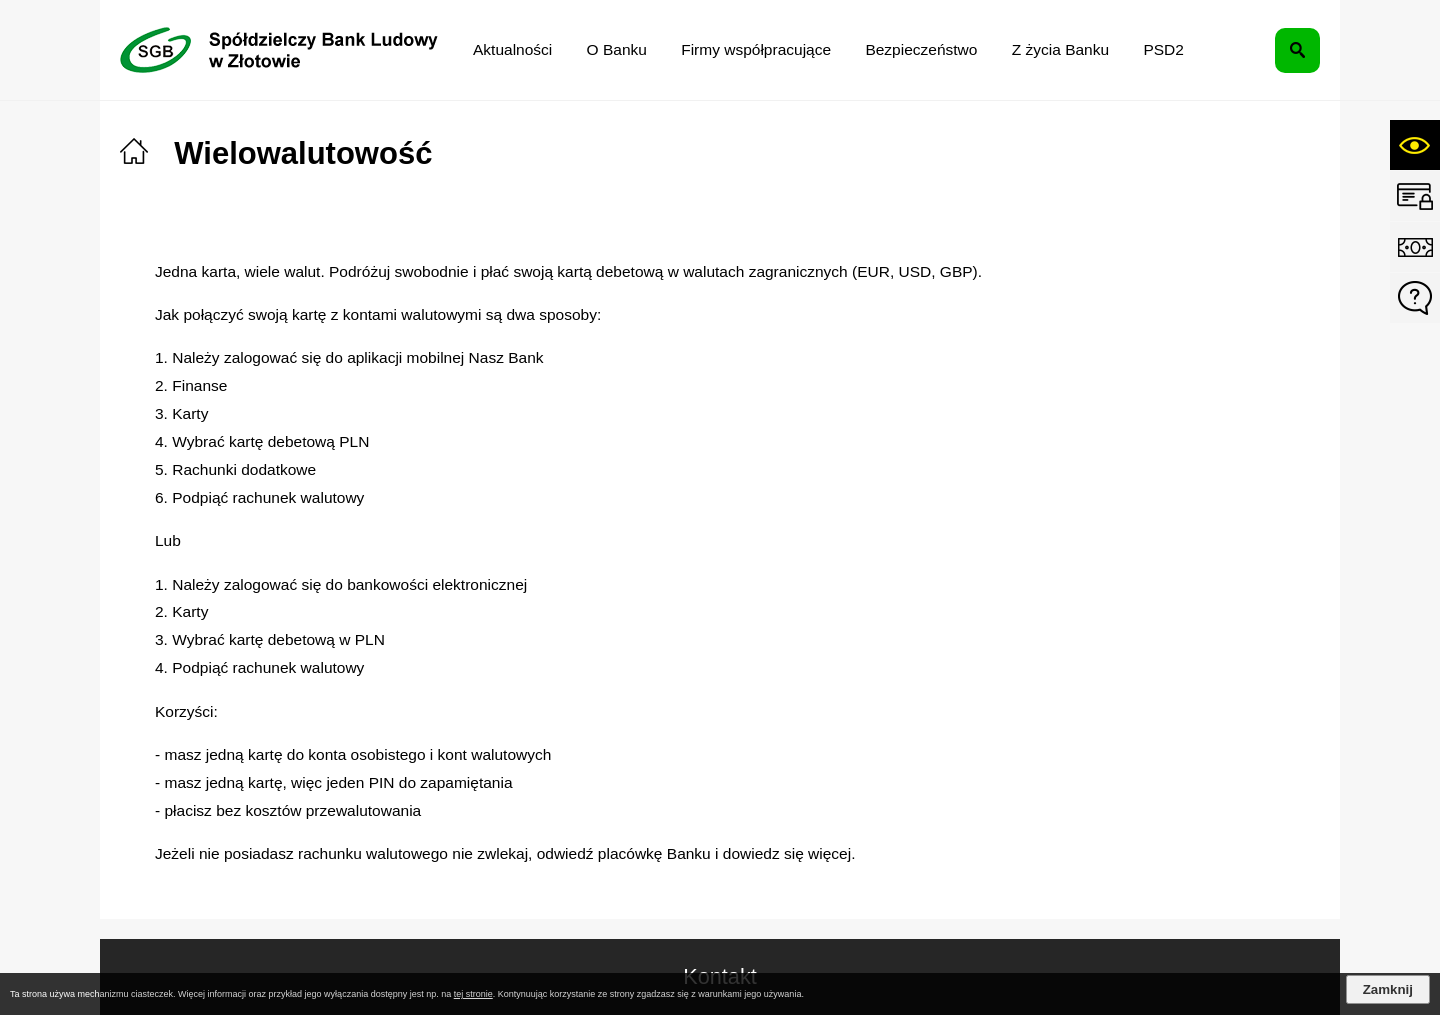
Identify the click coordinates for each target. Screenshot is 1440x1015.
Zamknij (1388, 989)
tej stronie (473, 994)
